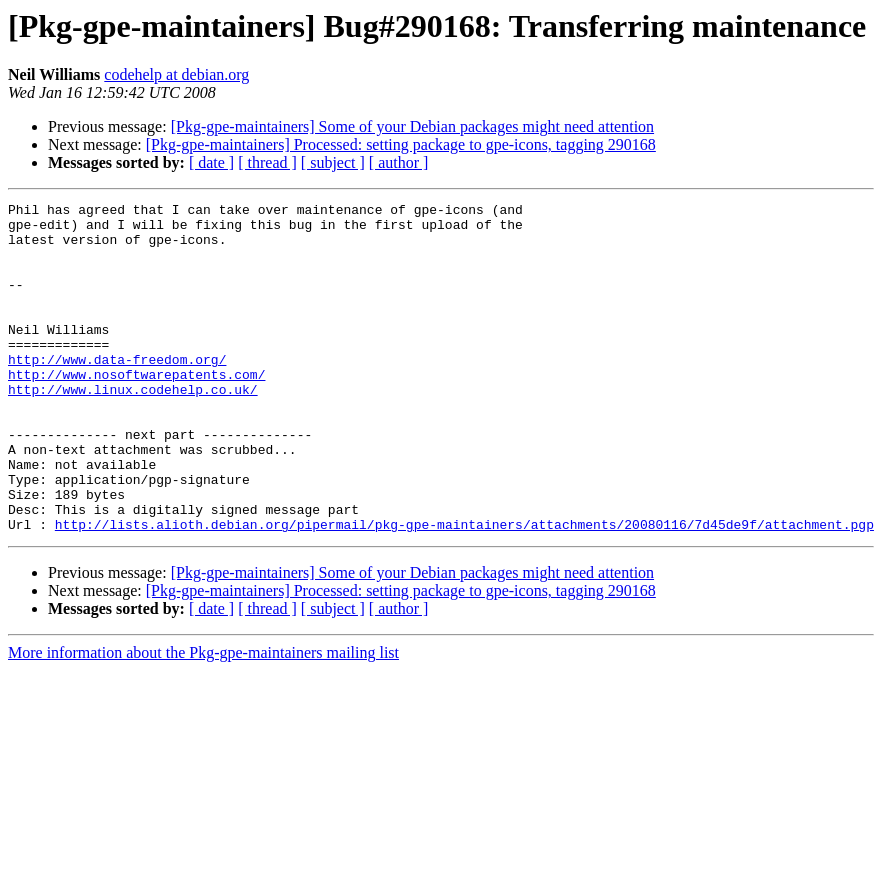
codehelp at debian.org (176, 74)
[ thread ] (267, 162)
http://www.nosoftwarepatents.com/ (136, 410)
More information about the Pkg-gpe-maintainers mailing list (203, 718)
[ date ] (211, 162)
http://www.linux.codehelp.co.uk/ (133, 428)
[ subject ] (333, 162)
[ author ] (399, 162)
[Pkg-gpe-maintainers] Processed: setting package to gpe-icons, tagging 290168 (401, 144)
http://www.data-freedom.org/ (117, 392)
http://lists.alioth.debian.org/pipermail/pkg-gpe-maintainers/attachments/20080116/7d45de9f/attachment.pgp (464, 590)
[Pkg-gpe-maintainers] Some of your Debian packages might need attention (412, 126)
